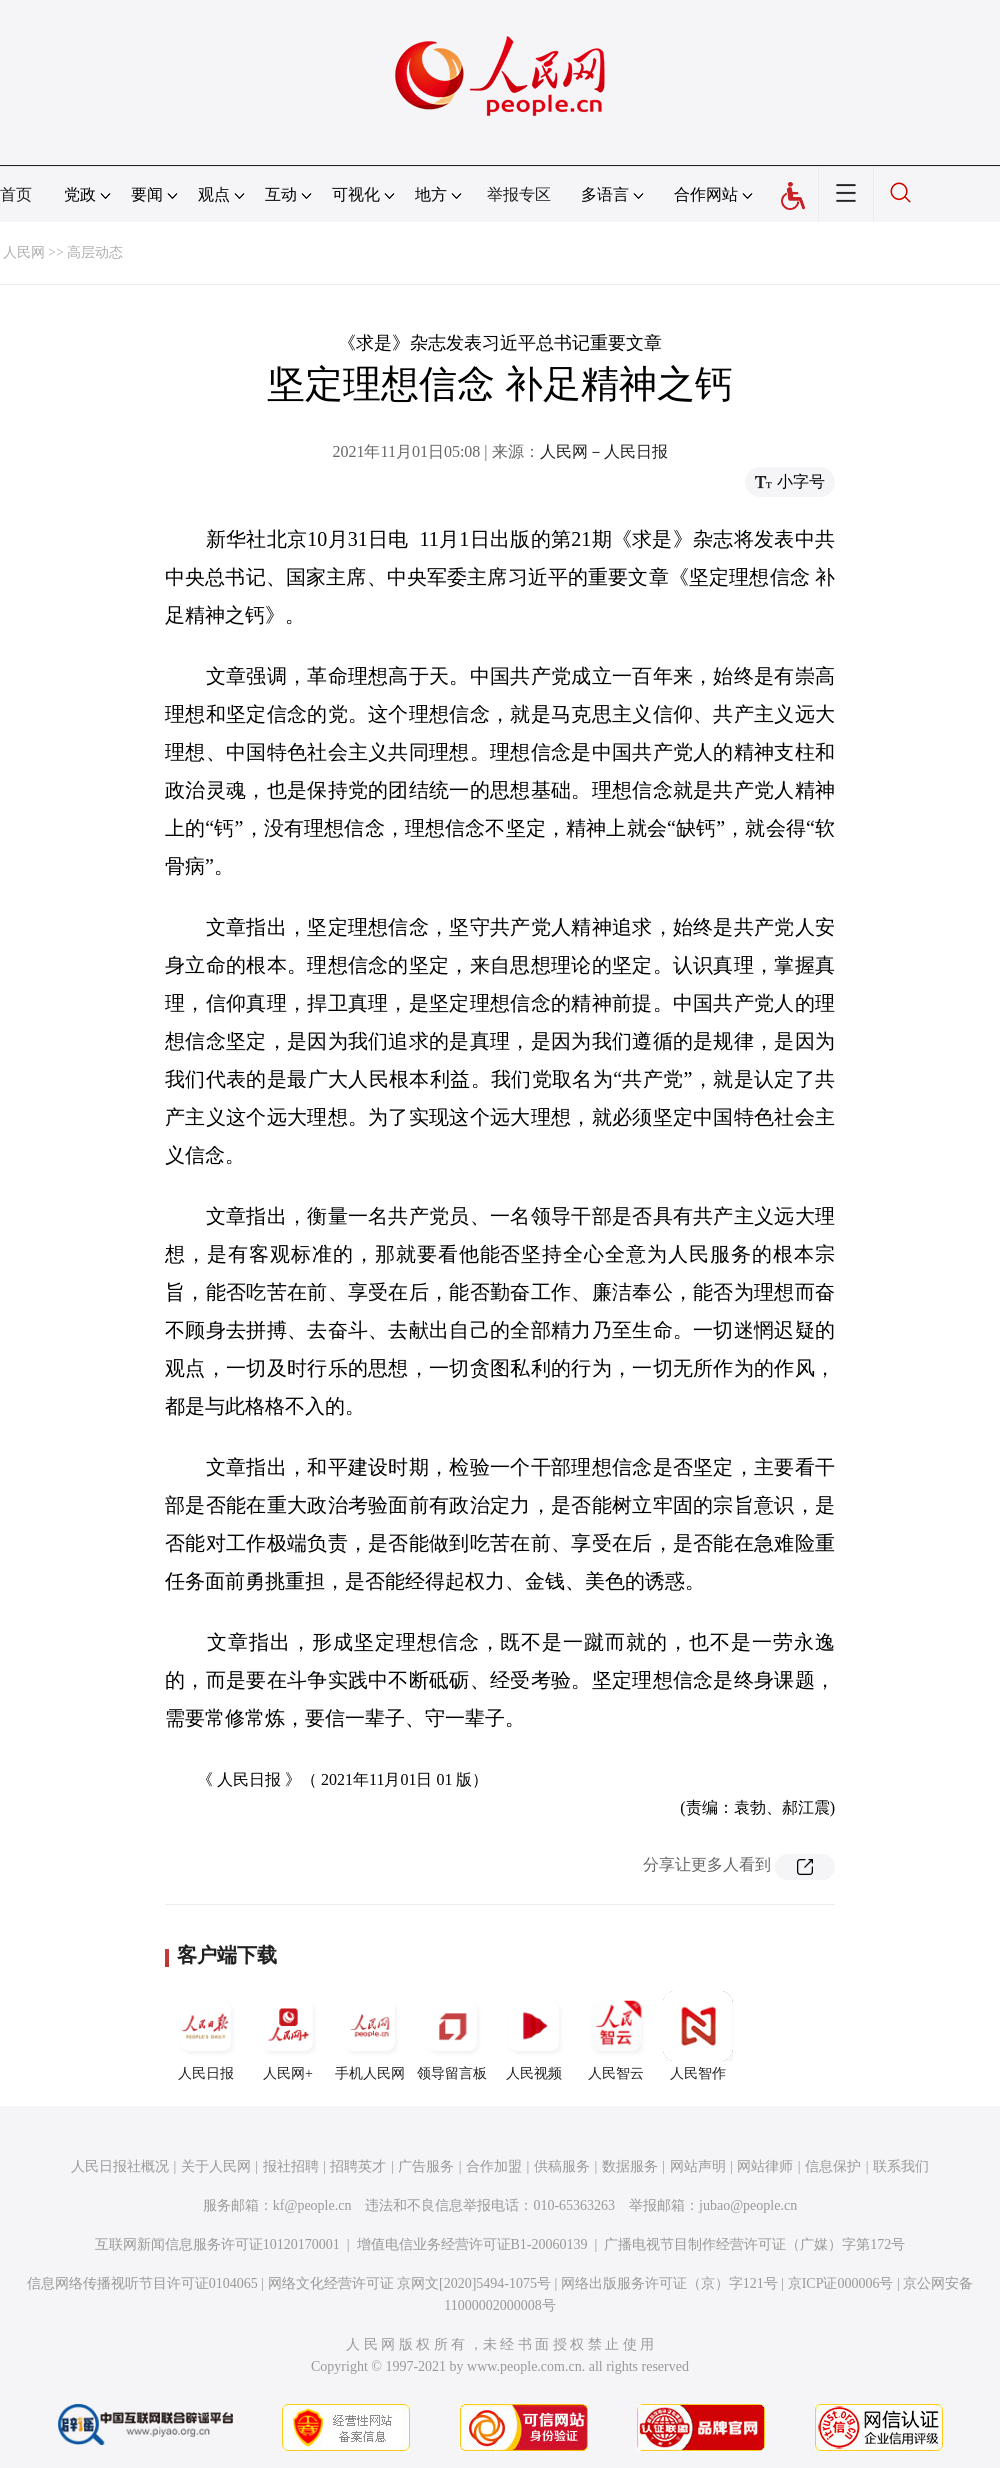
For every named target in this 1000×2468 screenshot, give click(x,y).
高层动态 (95, 252)
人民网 (24, 252)
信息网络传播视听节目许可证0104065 (142, 2283)
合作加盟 (494, 2166)
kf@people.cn (312, 2205)
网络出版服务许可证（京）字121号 (669, 2283)
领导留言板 (452, 2036)
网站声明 (698, 2166)
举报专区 (519, 194)
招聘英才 (358, 2166)
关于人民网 (216, 2166)
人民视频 (534, 2036)
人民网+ (288, 2036)
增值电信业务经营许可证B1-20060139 (472, 2244)
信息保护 (833, 2166)
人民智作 (698, 2036)
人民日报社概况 (120, 2166)
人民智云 (616, 2036)
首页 (16, 194)
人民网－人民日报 (604, 451)
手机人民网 (370, 2036)
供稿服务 (562, 2166)
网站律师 (765, 2166)
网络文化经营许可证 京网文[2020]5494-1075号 (410, 2283)
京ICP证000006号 (841, 2283)
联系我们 (901, 2166)
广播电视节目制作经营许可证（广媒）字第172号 (754, 2244)
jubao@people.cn (748, 2205)
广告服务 (426, 2166)
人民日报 (206, 2036)
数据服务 (630, 2166)
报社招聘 (291, 2166)
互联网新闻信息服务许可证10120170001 (217, 2244)
